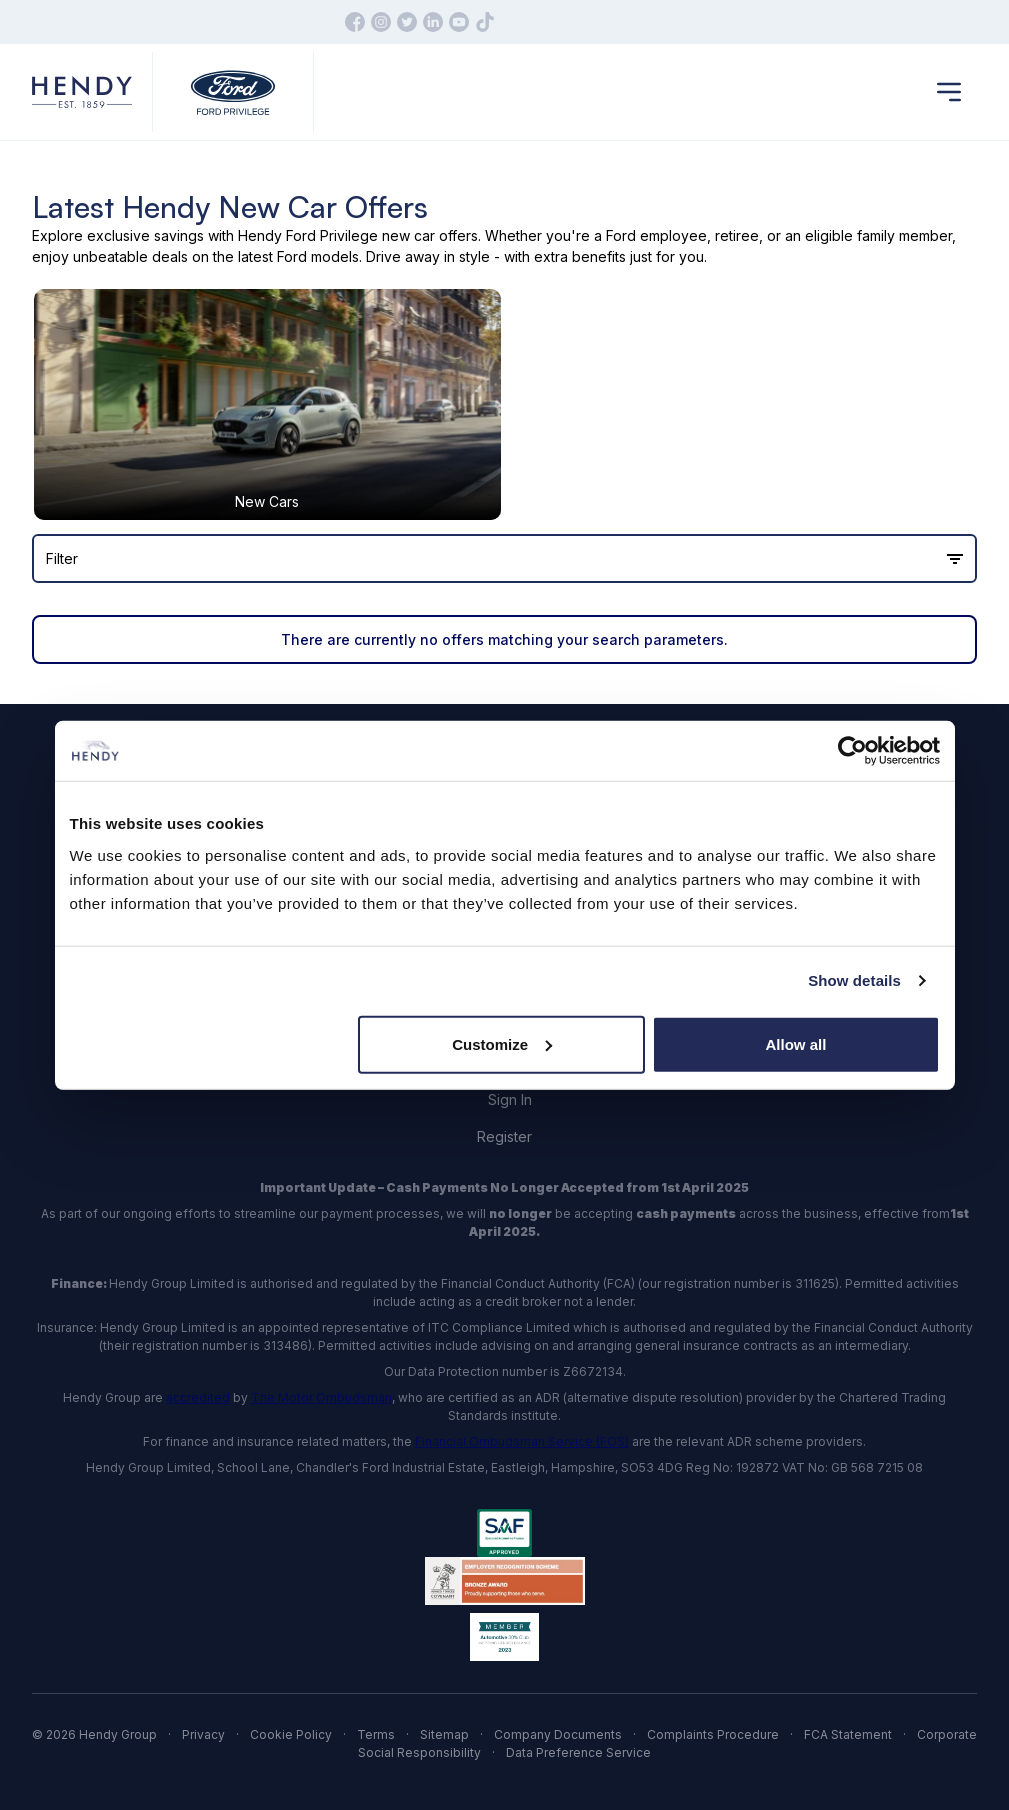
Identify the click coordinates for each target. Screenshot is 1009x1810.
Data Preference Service (578, 1752)
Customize (502, 1043)
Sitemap (444, 1734)
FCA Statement (848, 1734)
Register (504, 1136)
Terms (376, 1734)
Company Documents (558, 1734)
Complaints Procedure (713, 1734)
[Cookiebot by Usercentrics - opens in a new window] (852, 751)
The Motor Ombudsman (321, 1397)
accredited (198, 1397)
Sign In (510, 1099)
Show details (854, 980)
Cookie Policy (291, 1734)
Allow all (796, 1043)
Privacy (203, 1734)
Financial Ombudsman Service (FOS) (522, 1441)
